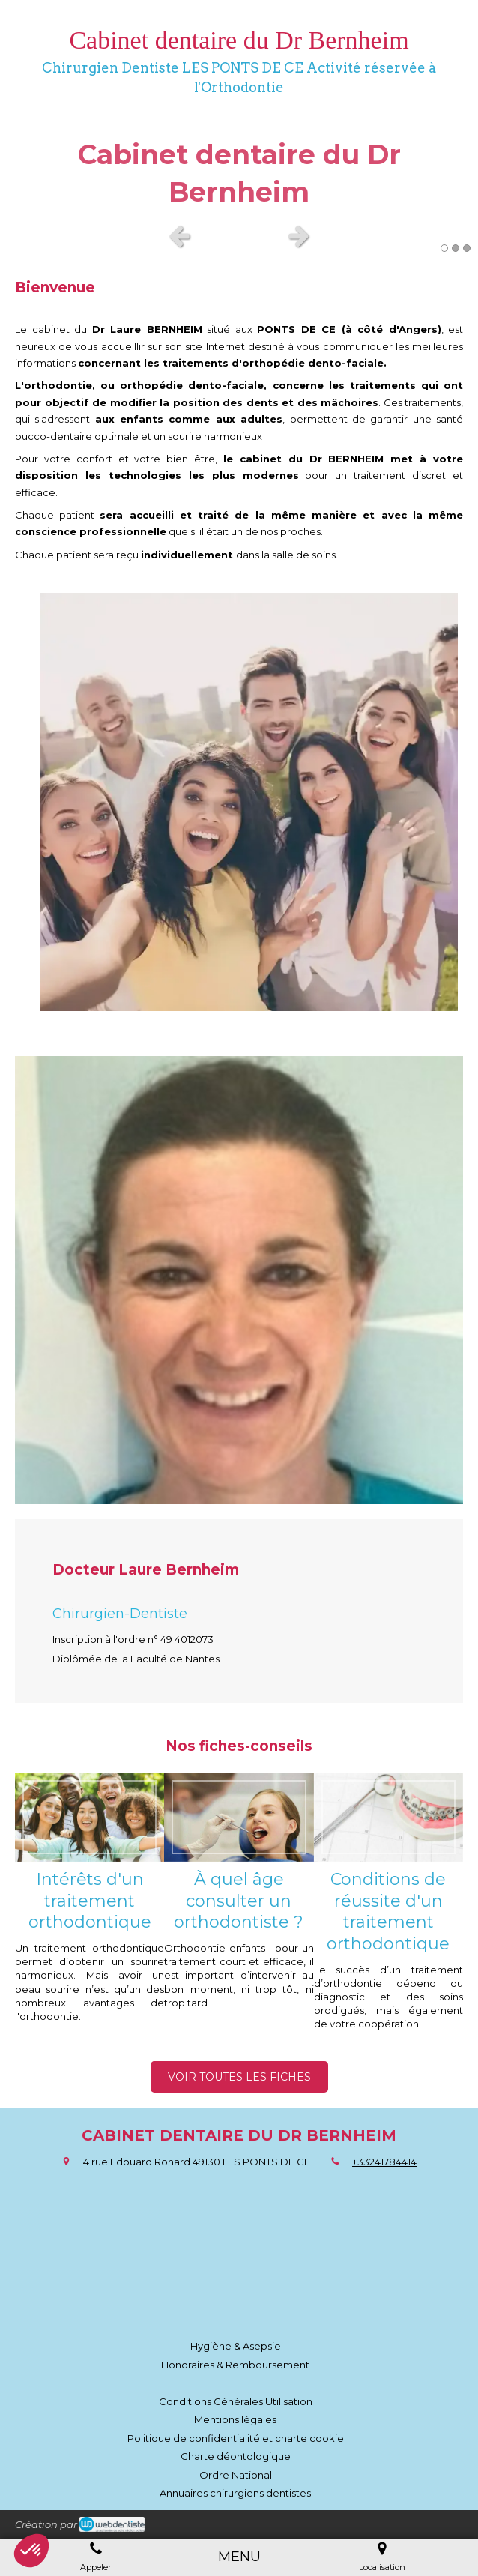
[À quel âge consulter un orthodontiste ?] (238, 1817)
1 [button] (444, 248)
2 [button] (455, 248)
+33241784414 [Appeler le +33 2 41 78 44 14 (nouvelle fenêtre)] (384, 2162)
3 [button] (467, 248)
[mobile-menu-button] (239, 2557)
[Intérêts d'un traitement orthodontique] (89, 1817)
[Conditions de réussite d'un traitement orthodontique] (388, 1817)
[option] (239, 161)
